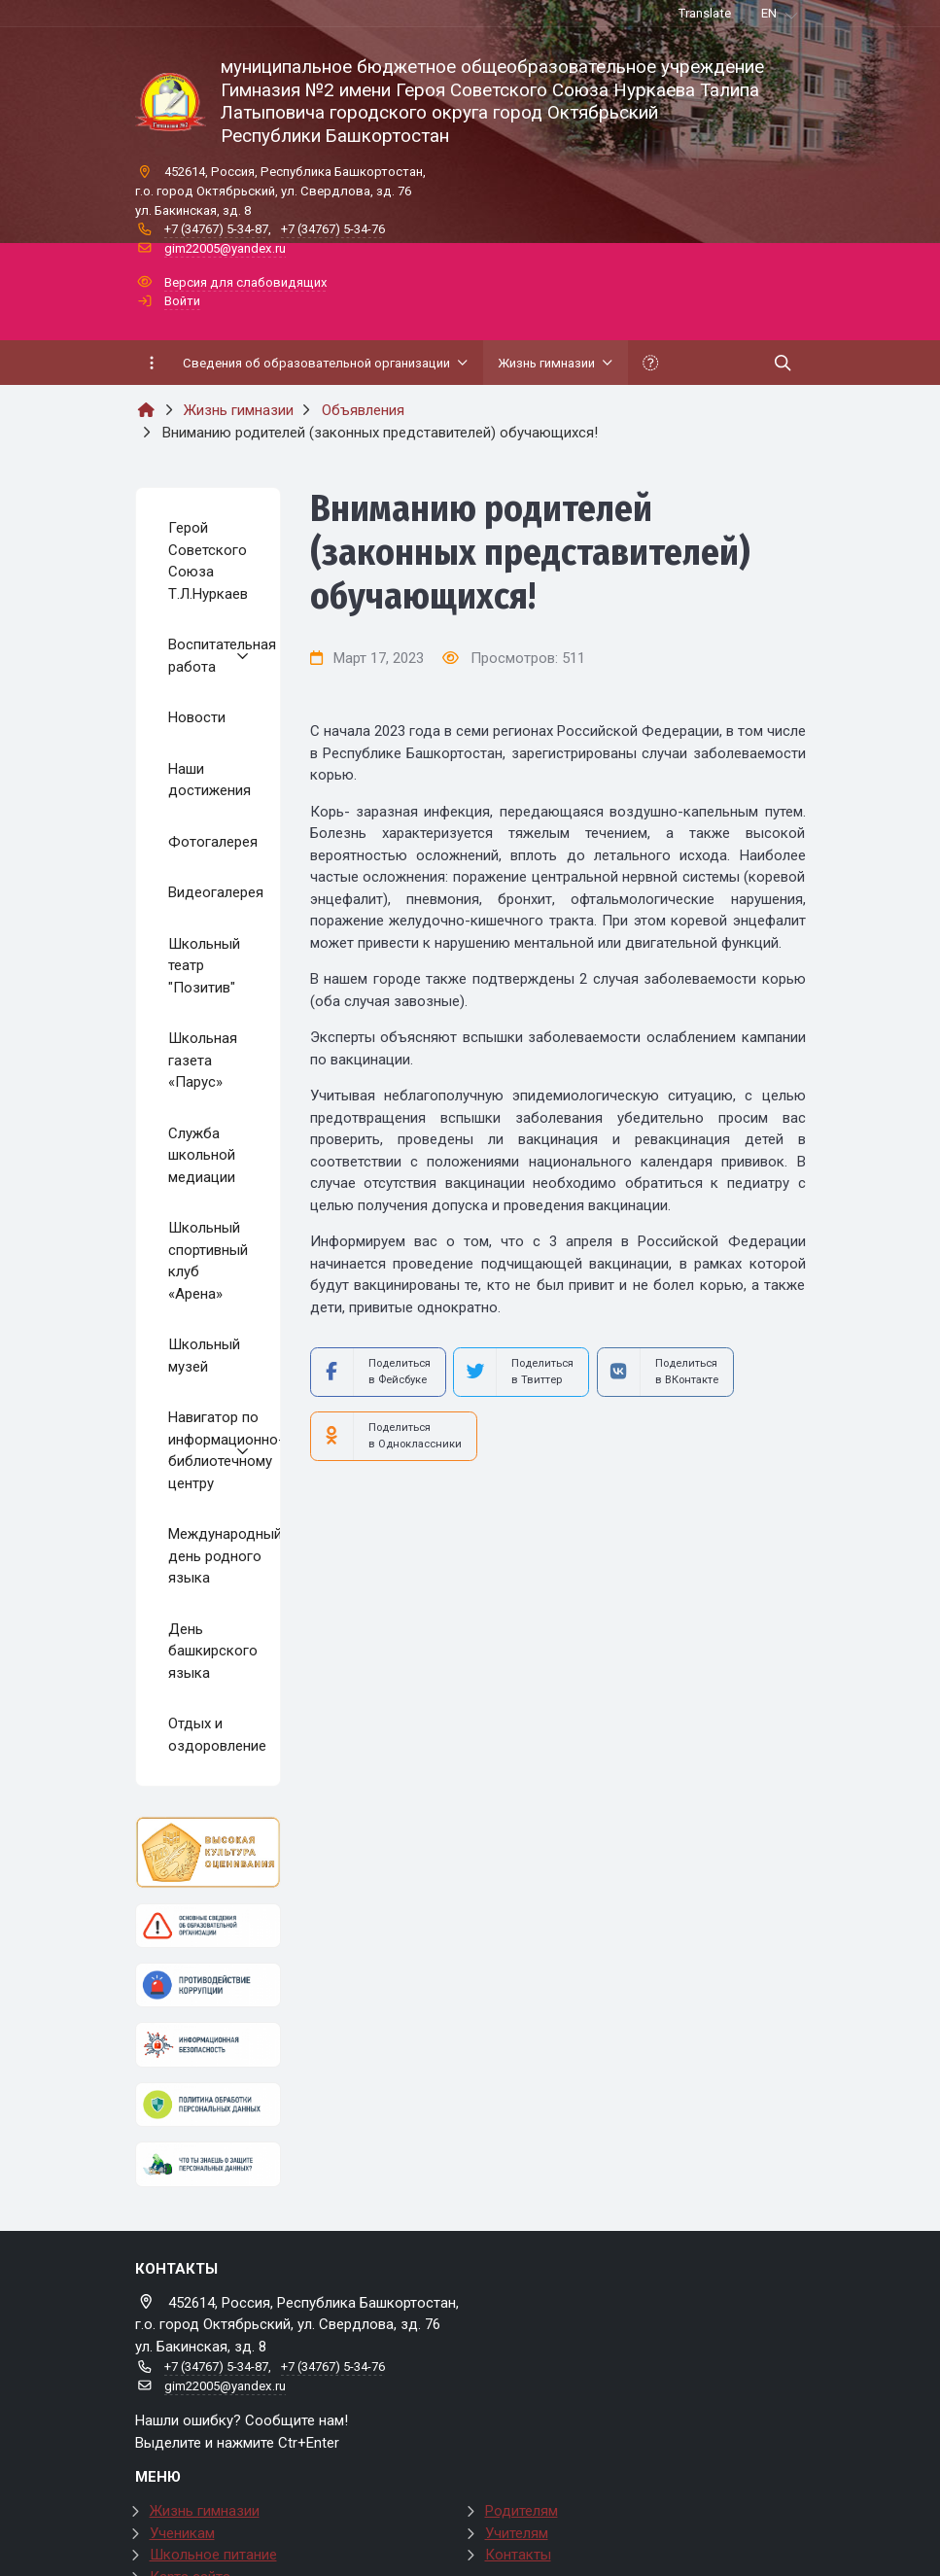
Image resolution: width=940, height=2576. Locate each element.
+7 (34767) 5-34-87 (216, 229)
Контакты (518, 2554)
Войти (182, 301)
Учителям (516, 2533)
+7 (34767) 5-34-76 (333, 229)
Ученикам (182, 2533)
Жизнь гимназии (205, 2511)
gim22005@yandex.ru (225, 248)
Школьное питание (213, 2554)
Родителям (521, 2511)
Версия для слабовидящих (246, 282)
